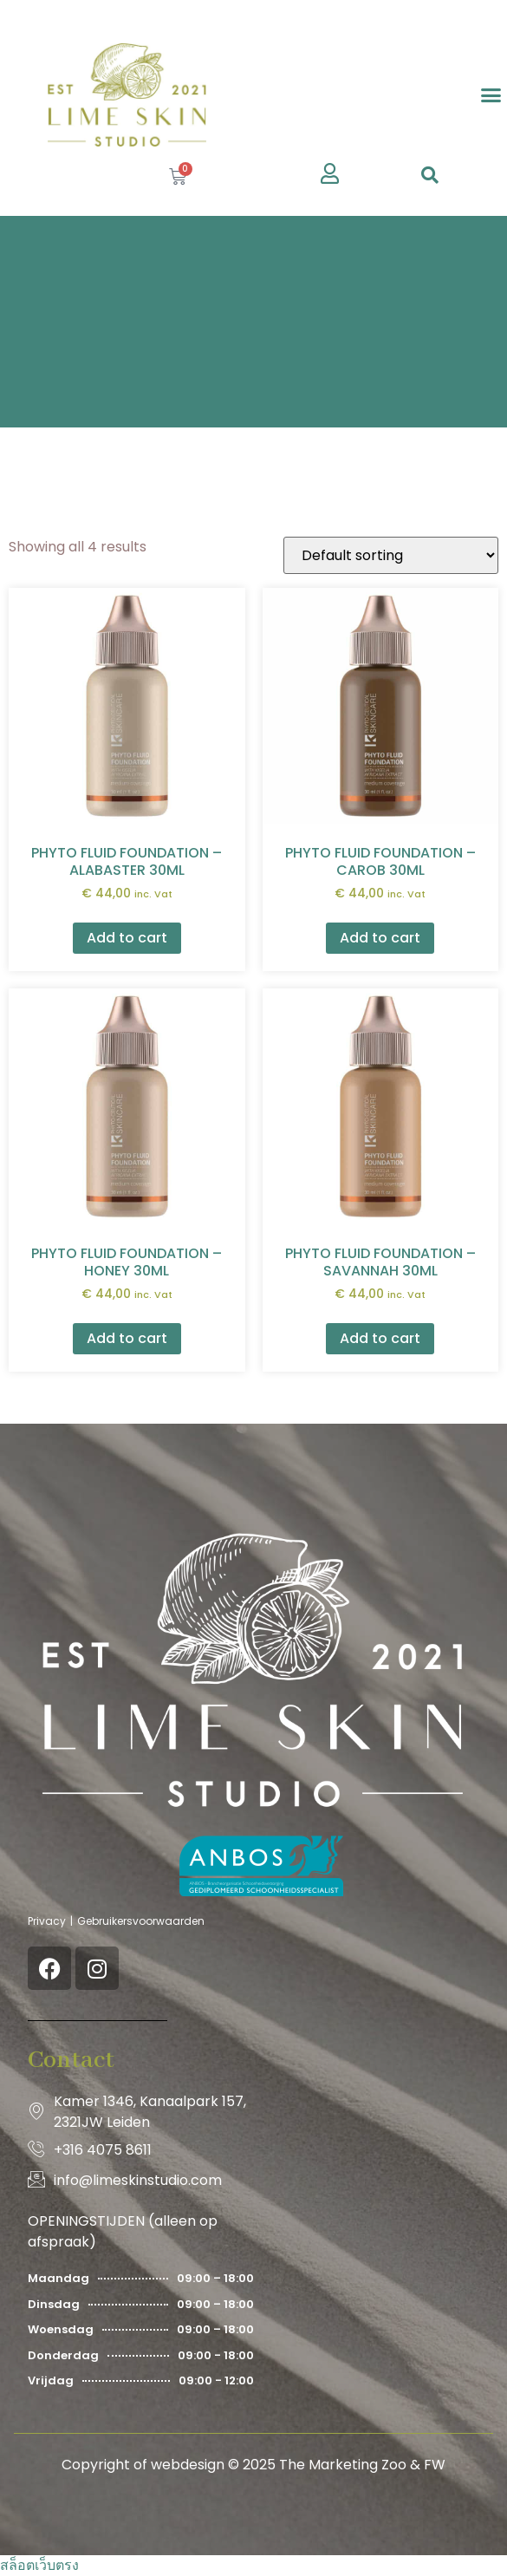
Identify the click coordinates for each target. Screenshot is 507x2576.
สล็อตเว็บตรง (39, 2565)
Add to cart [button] (127, 938)
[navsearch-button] (430, 177)
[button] (491, 95)
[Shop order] (390, 555)
